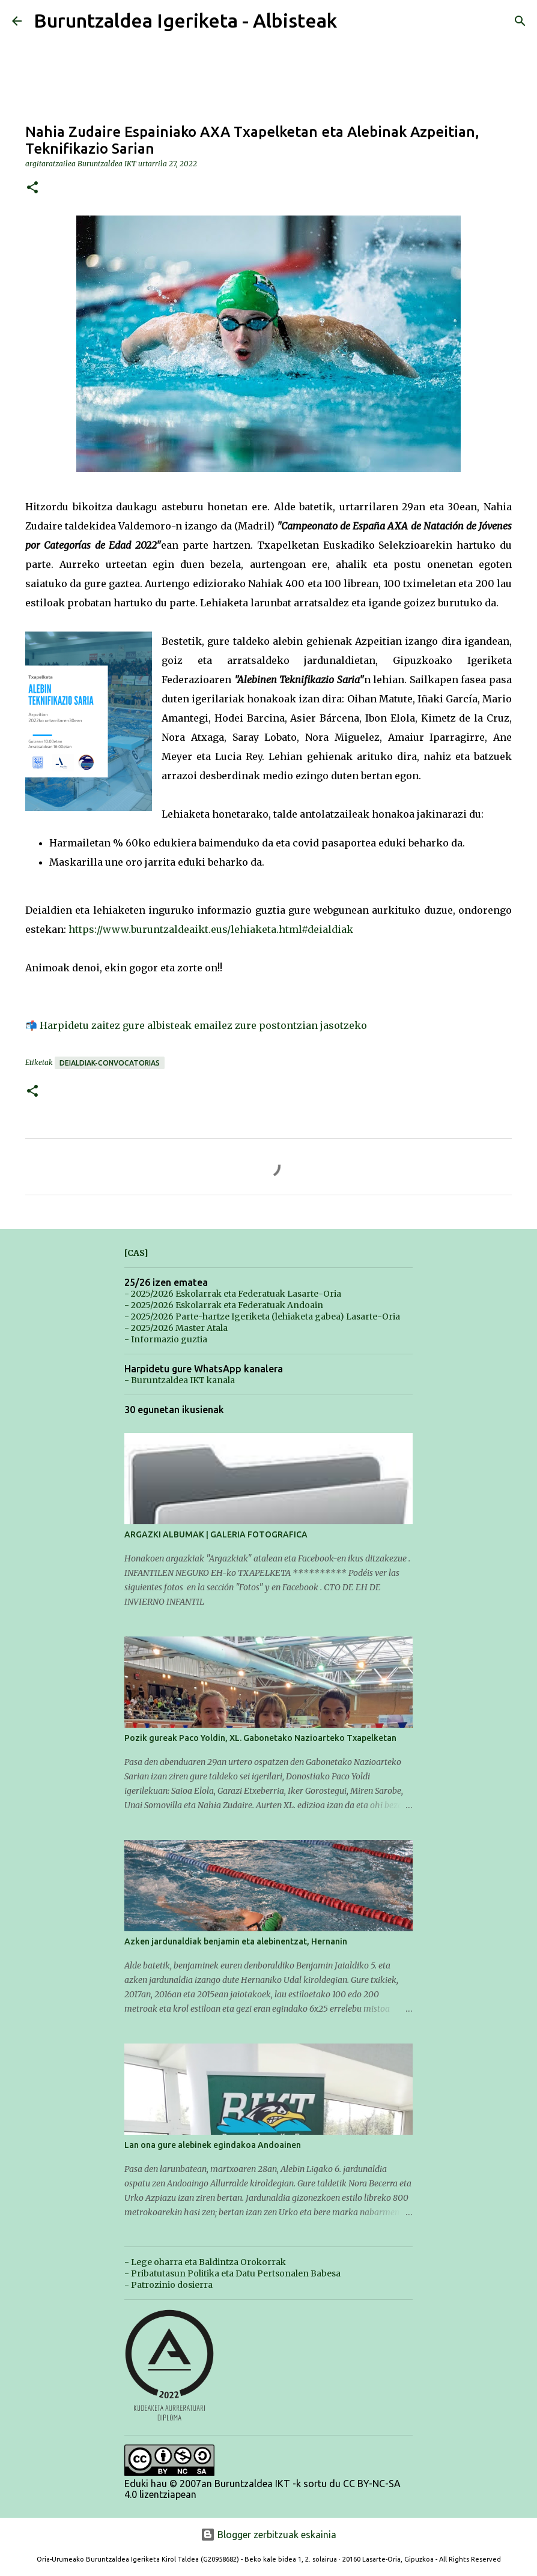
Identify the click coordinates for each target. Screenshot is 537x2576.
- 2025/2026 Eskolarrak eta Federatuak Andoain (223, 1305)
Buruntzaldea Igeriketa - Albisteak (185, 20)
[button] (32, 188)
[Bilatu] (520, 21)
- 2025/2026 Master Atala (176, 1328)
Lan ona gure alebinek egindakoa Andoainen (212, 2145)
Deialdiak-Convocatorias (109, 1063)
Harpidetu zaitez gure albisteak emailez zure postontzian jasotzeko (203, 1025)
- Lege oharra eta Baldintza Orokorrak (205, 2262)
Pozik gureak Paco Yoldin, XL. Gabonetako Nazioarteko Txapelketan (260, 1738)
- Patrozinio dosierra (168, 2284)
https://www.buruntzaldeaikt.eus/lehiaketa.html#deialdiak (210, 929)
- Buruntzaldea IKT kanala (179, 1380)
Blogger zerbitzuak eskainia (268, 2534)
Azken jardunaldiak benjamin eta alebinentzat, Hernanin (235, 1941)
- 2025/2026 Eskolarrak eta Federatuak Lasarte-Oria (232, 1293)
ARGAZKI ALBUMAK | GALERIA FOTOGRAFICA (216, 1534)
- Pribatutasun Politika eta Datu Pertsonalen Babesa (232, 2273)
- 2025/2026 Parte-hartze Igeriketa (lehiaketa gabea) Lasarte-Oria (262, 1316)
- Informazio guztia (165, 1339)
